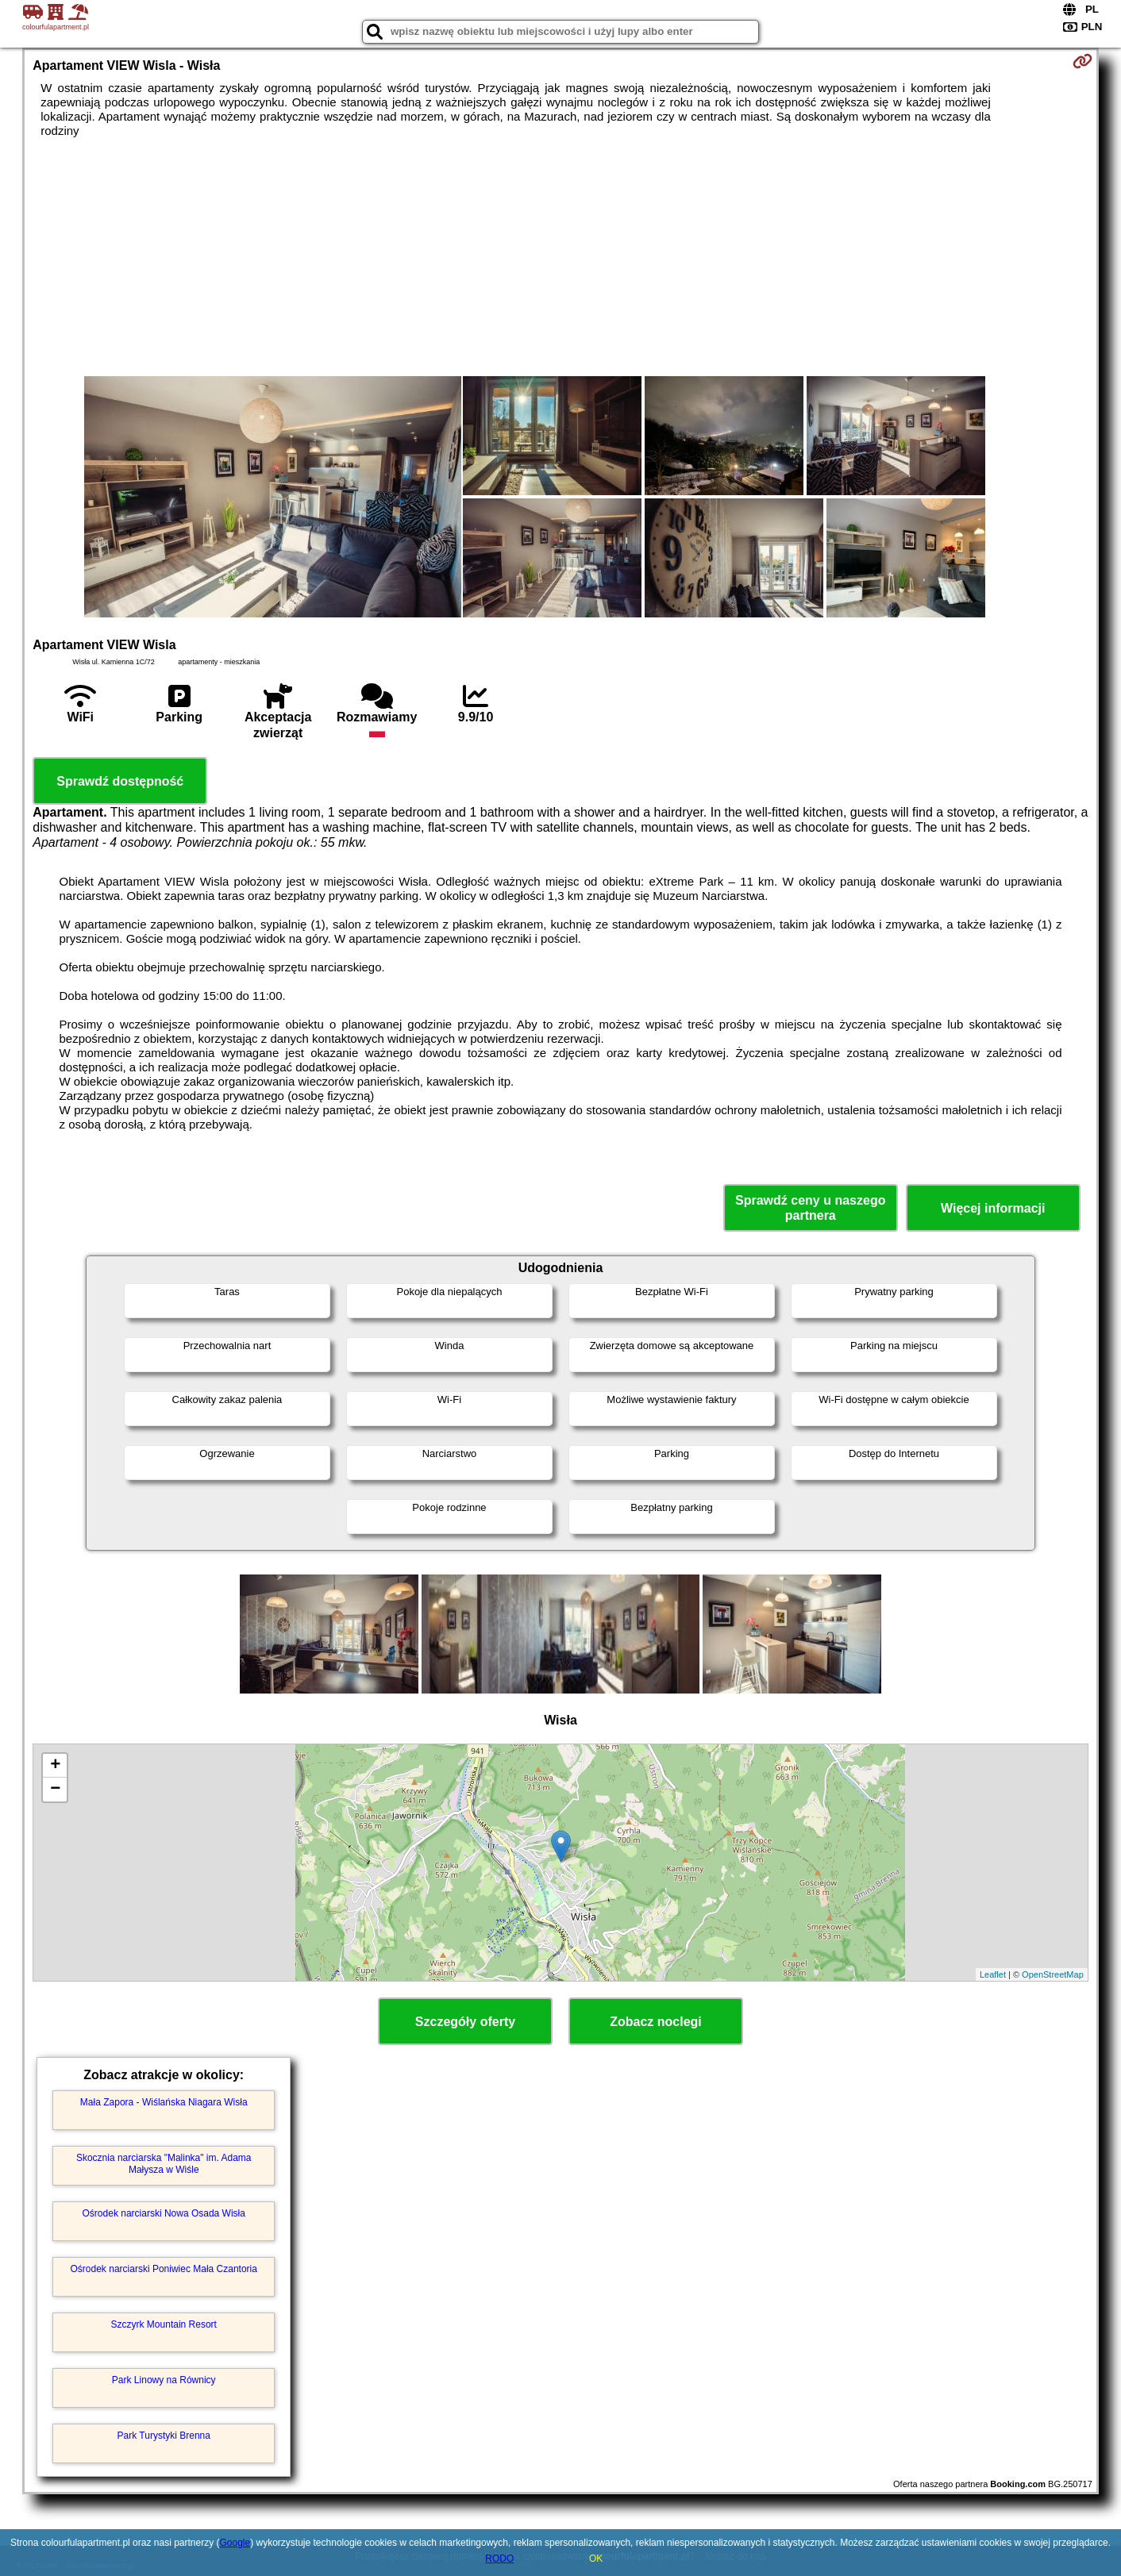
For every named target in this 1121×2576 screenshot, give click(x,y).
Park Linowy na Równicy (164, 2380)
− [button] (55, 1789)
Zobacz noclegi (656, 2021)
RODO (499, 2558)
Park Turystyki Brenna (163, 2435)
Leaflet (993, 1974)
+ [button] (55, 1766)
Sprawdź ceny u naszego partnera (810, 1208)
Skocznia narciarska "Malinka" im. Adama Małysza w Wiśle (164, 2163)
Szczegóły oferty (465, 2021)
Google (234, 2542)
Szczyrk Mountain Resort (164, 2324)
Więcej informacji (993, 1208)
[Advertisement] (560, 257)
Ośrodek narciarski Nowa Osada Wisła (164, 2213)
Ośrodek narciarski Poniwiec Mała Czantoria (164, 2268)
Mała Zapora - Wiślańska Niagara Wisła (164, 2102)
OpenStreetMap (1053, 1974)
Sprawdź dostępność (119, 781)
